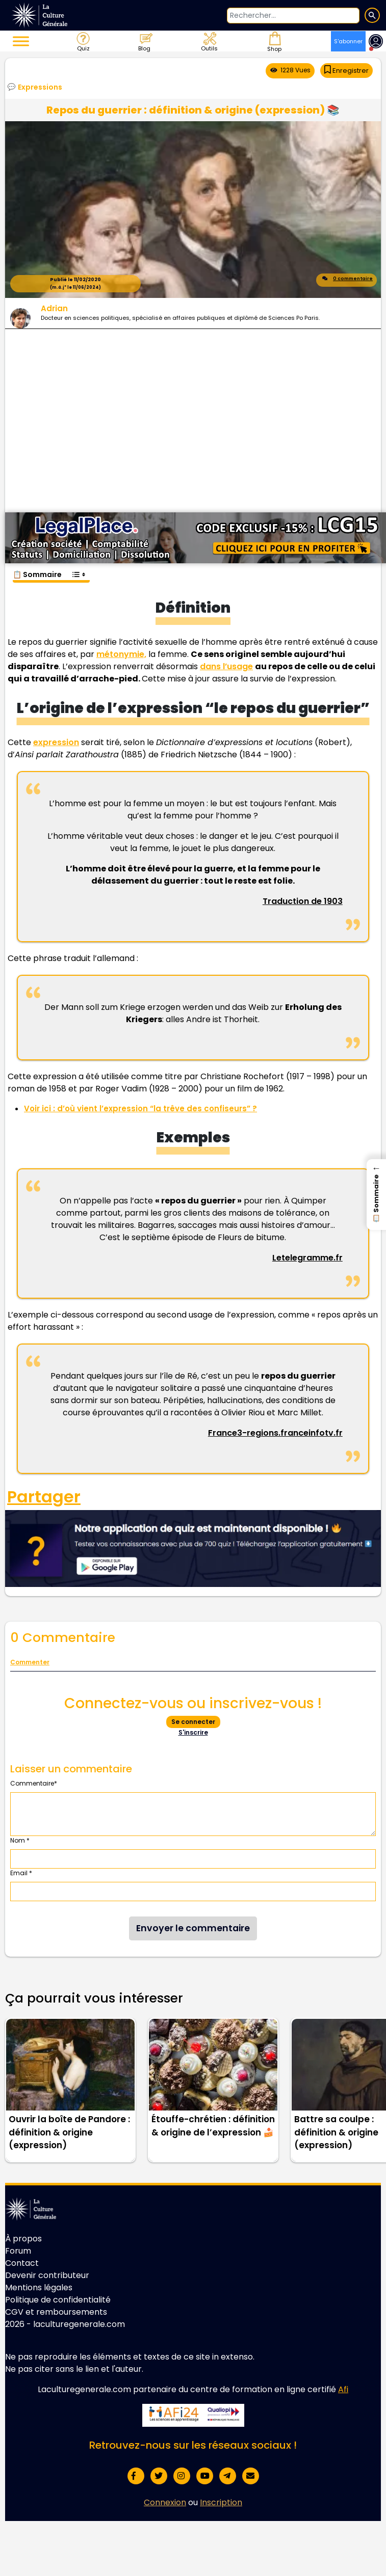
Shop (273, 41)
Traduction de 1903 (303, 901)
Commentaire (33, 1783)
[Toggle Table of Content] (78, 569)
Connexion (165, 2502)
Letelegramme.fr (307, 1258)
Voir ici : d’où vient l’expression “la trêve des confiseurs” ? (140, 1108)
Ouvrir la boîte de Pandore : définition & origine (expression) (69, 2132)
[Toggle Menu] (21, 41)
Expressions (40, 87)
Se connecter (193, 1721)
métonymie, (121, 654)
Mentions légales (38, 2287)
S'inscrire (193, 1732)
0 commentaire (346, 280)
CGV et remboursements (56, 2312)
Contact (22, 2263)
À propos (23, 2238)
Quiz (82, 41)
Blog (145, 41)
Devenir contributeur (47, 2275)
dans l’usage (226, 666)
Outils (208, 41)
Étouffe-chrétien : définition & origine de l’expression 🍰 (213, 2126)
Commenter (29, 1662)
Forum (18, 2251)
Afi (343, 2389)
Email (21, 1873)
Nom (20, 1840)
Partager (44, 1497)
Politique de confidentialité (58, 2300)
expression (56, 742)
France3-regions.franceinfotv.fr (275, 1433)
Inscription (221, 2502)
